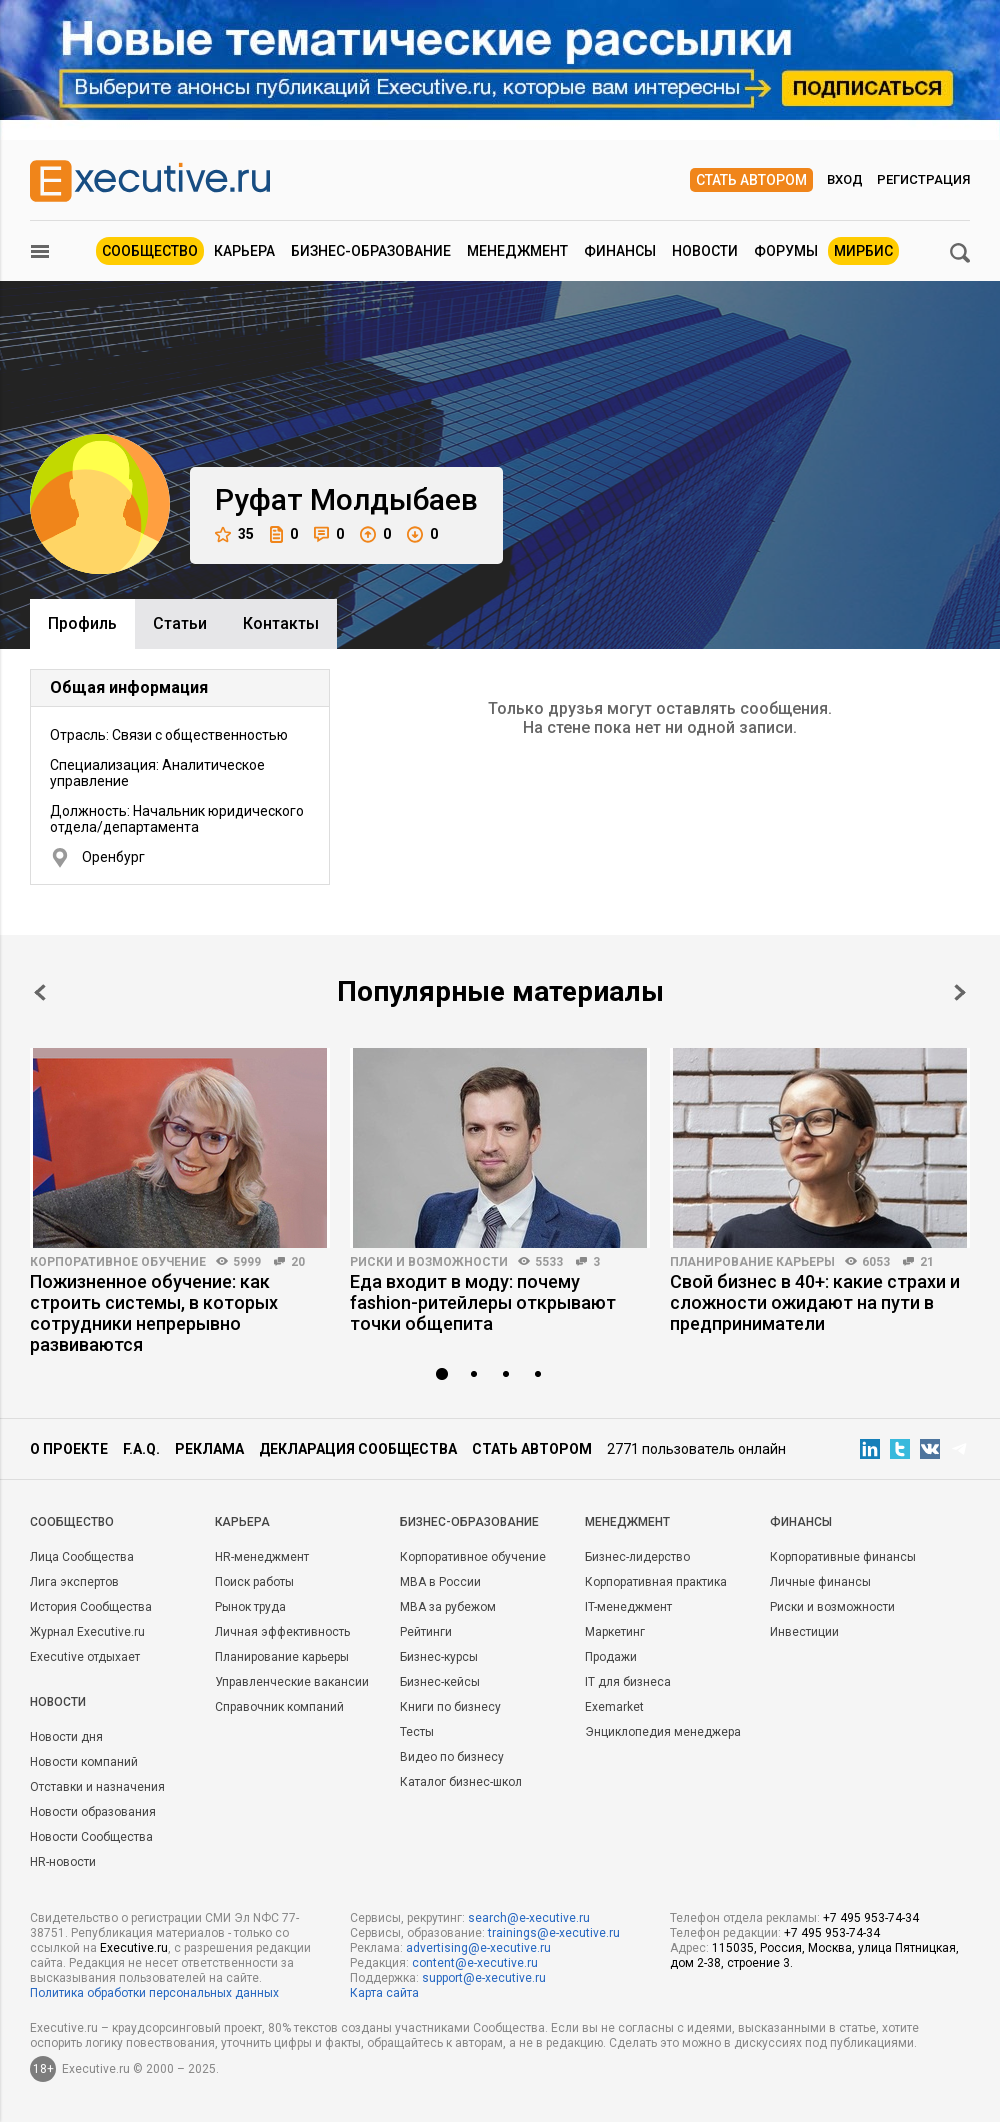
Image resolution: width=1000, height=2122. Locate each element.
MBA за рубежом (448, 1607)
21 (927, 1262)
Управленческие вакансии (292, 1682)
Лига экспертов (74, 1582)
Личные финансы (820, 1582)
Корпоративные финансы (843, 1557)
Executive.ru (134, 1948)
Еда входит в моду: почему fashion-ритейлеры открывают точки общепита (483, 1302)
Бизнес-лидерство (637, 1557)
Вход (845, 179)
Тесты (417, 1732)
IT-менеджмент (628, 1607)
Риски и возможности (429, 1262)
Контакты (281, 623)
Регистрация (923, 179)
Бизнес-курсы (439, 1657)
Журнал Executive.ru (87, 1632)
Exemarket (614, 1707)
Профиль (82, 623)
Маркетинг (615, 1632)
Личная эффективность (282, 1632)
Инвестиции (804, 1632)
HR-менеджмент (262, 1557)
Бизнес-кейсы (440, 1682)
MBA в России (440, 1582)
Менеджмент (517, 251)
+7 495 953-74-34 (871, 1918)
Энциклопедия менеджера (663, 1732)
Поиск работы (254, 1582)
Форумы (786, 251)
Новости (705, 251)
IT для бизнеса (628, 1682)
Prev (40, 992)
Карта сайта (384, 1993)
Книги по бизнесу (450, 1707)
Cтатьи (180, 623)
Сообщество (150, 251)
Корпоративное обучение (118, 1262)
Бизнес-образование (371, 251)
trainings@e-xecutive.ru (554, 1933)
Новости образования (93, 1812)
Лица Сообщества (82, 1557)
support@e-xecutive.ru (484, 1978)
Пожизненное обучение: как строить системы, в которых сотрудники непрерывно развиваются (154, 1313)
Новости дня (66, 1737)
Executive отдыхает (85, 1657)
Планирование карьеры (752, 1262)
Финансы (620, 251)
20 (298, 1262)
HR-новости (63, 1862)
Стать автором (751, 180)
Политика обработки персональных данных (154, 1993)
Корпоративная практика (656, 1582)
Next (960, 992)
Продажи (611, 1657)
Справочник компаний (279, 1707)
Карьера (244, 251)
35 (234, 534)
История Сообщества (91, 1607)
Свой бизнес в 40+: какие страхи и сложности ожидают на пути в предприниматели (815, 1302)
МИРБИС (863, 251)
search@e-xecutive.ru (529, 1918)
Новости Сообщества (91, 1837)
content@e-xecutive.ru (475, 1963)
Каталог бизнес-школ (461, 1782)
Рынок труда (250, 1607)
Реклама (209, 1449)
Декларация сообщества (358, 1449)
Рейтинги (426, 1632)
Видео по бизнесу (452, 1757)
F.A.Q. (141, 1449)
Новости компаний (84, 1762)
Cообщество (72, 1522)
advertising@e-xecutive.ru (478, 1948)
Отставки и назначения (97, 1787)
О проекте (69, 1449)
